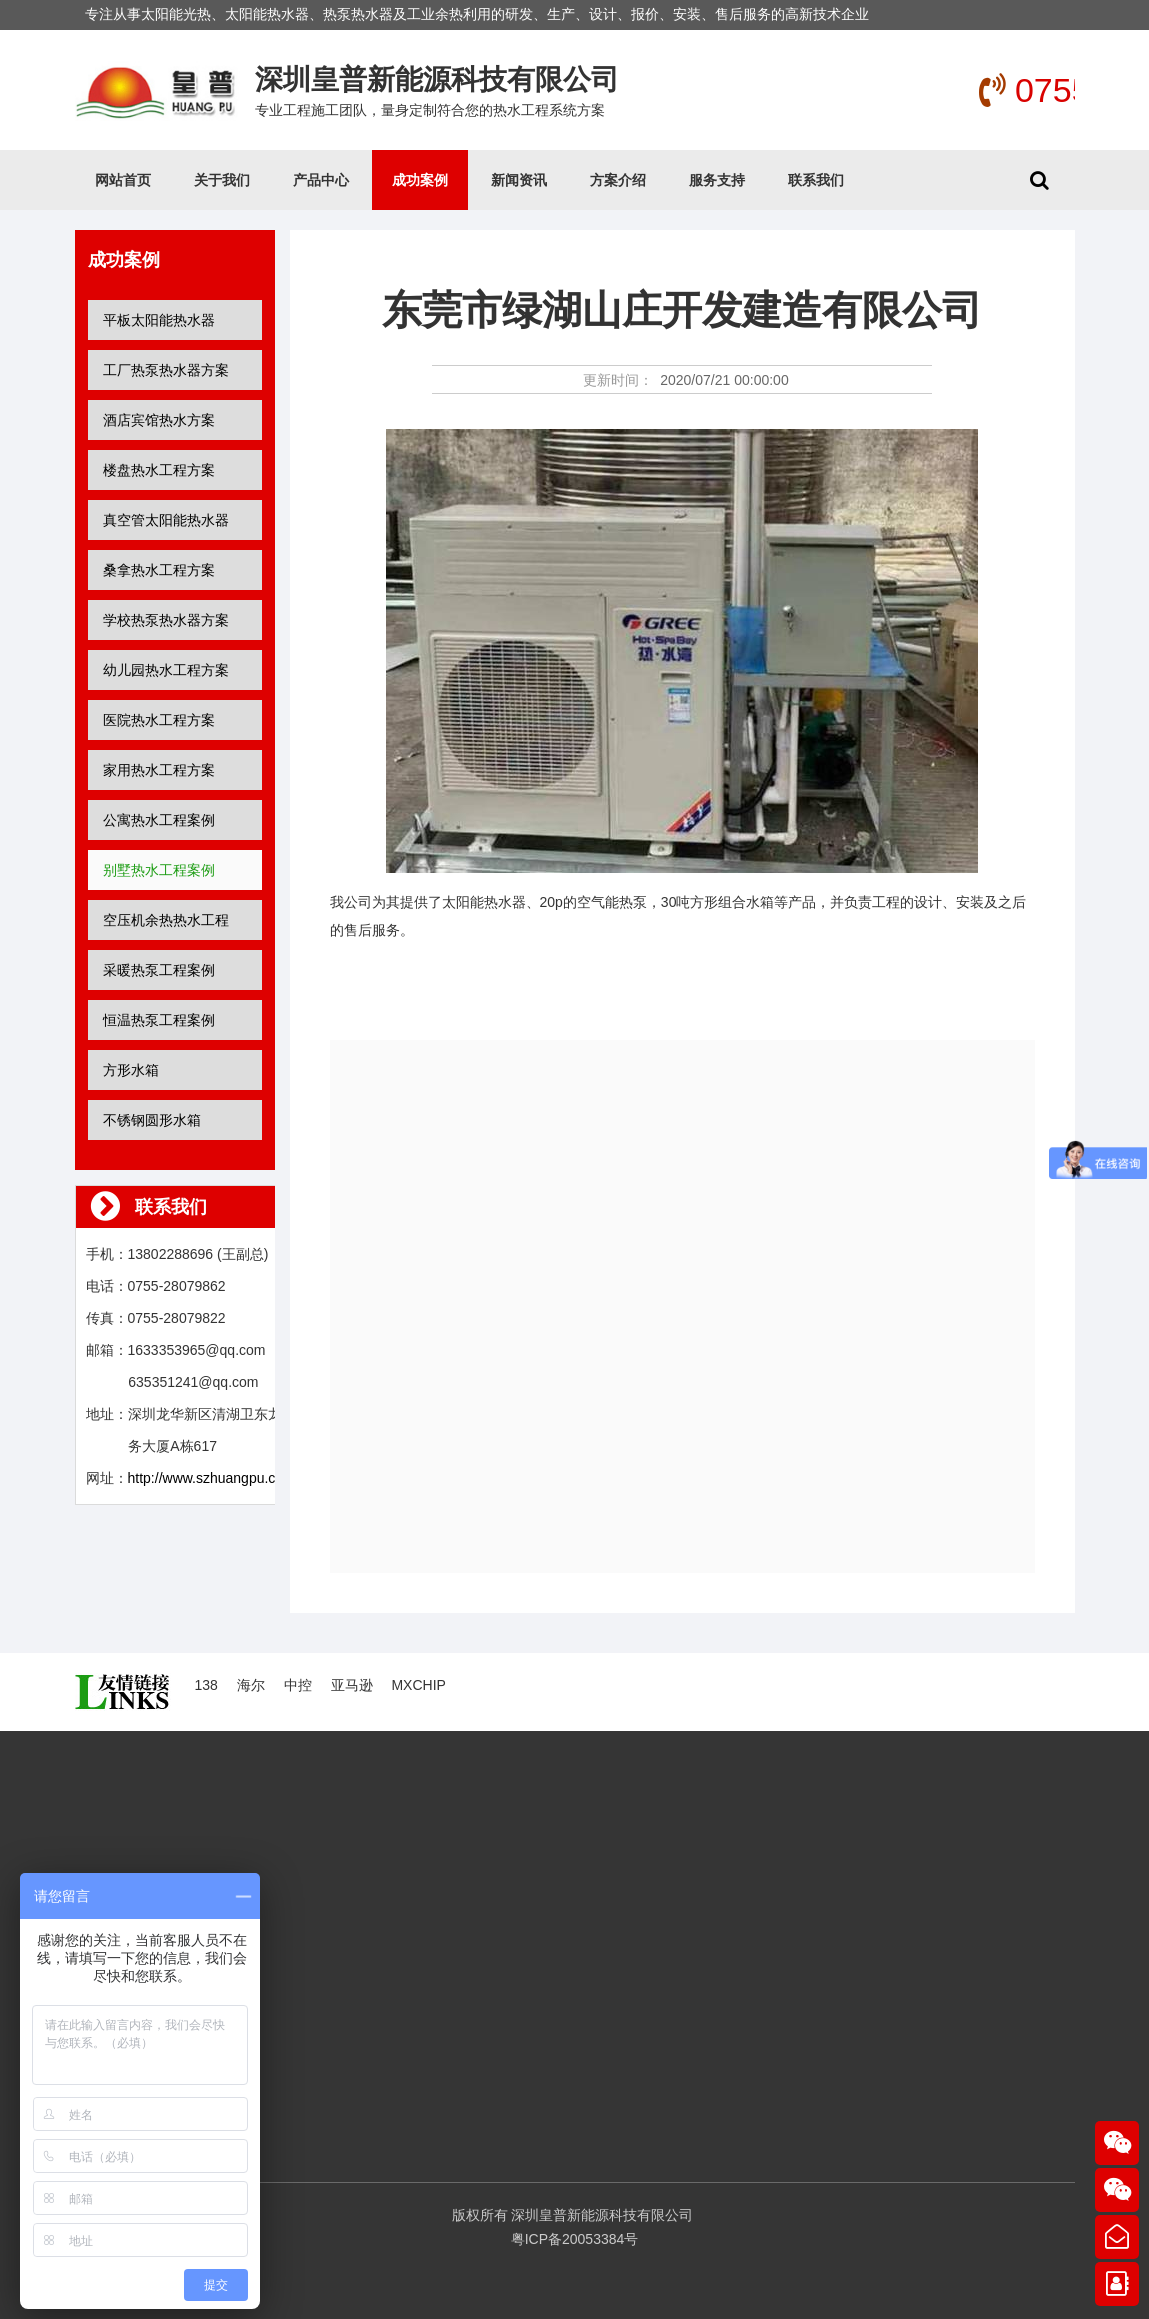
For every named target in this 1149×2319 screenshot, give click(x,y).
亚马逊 (352, 1685)
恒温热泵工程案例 (159, 1020)
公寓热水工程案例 (159, 820)
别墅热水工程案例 (159, 870)
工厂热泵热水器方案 (166, 370)
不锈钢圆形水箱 (152, 1120)
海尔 (251, 1685)
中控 (298, 1685)
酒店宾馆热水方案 (159, 420)
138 (206, 1685)
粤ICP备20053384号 (575, 2239)
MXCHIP (418, 1685)
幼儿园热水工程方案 (166, 670)
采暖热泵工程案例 (159, 970)
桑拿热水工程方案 (159, 570)
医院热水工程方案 (159, 720)
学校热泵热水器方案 (166, 620)
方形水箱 (131, 1070)
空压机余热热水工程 (166, 920)
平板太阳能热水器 (159, 320)
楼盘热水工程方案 (159, 470)
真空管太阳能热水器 (166, 520)
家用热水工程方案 (159, 770)
